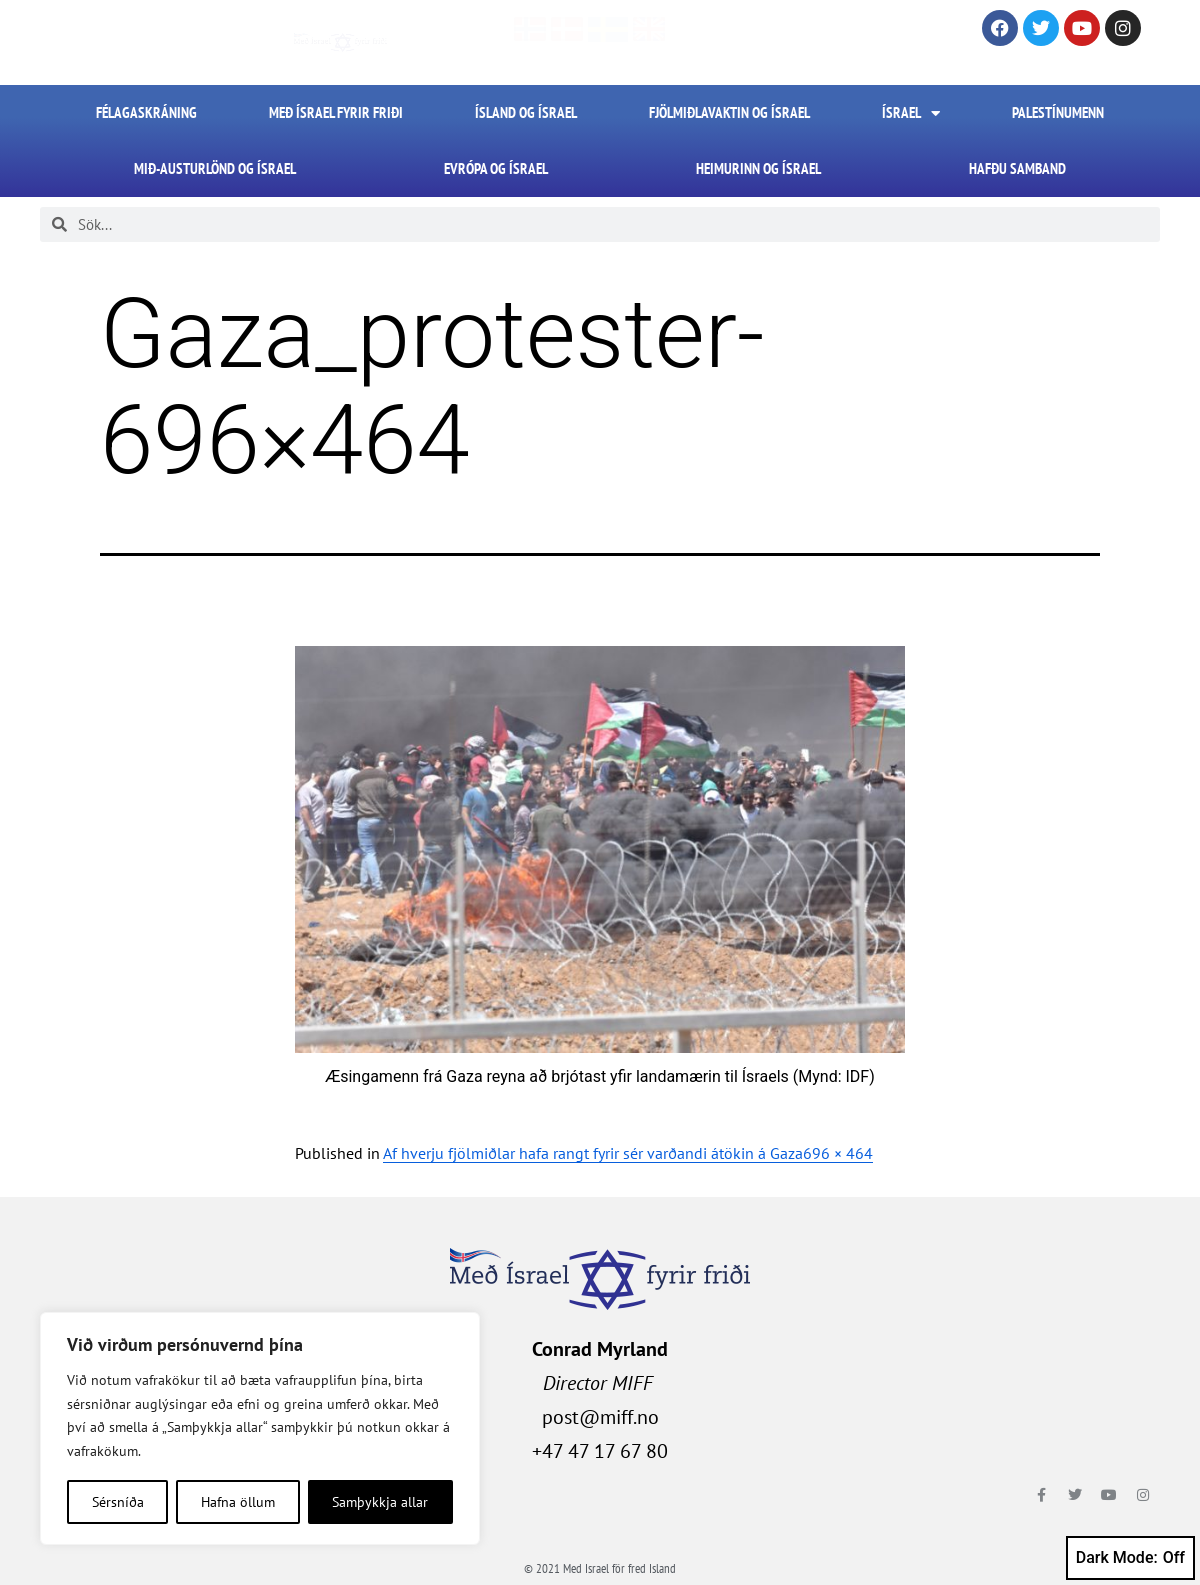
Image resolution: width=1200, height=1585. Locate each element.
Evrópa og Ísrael (496, 168)
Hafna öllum (238, 1502)
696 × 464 (838, 1153)
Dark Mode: (1130, 1558)
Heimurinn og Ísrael (758, 168)
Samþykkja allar (380, 1502)
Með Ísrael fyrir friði (336, 112)
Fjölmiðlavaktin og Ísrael (729, 112)
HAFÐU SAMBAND (1017, 168)
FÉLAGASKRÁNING (146, 112)
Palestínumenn (1058, 112)
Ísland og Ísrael (526, 112)
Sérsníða (118, 1502)
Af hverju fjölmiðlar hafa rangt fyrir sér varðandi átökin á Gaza (593, 1153)
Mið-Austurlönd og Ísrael (215, 168)
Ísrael (911, 113)
